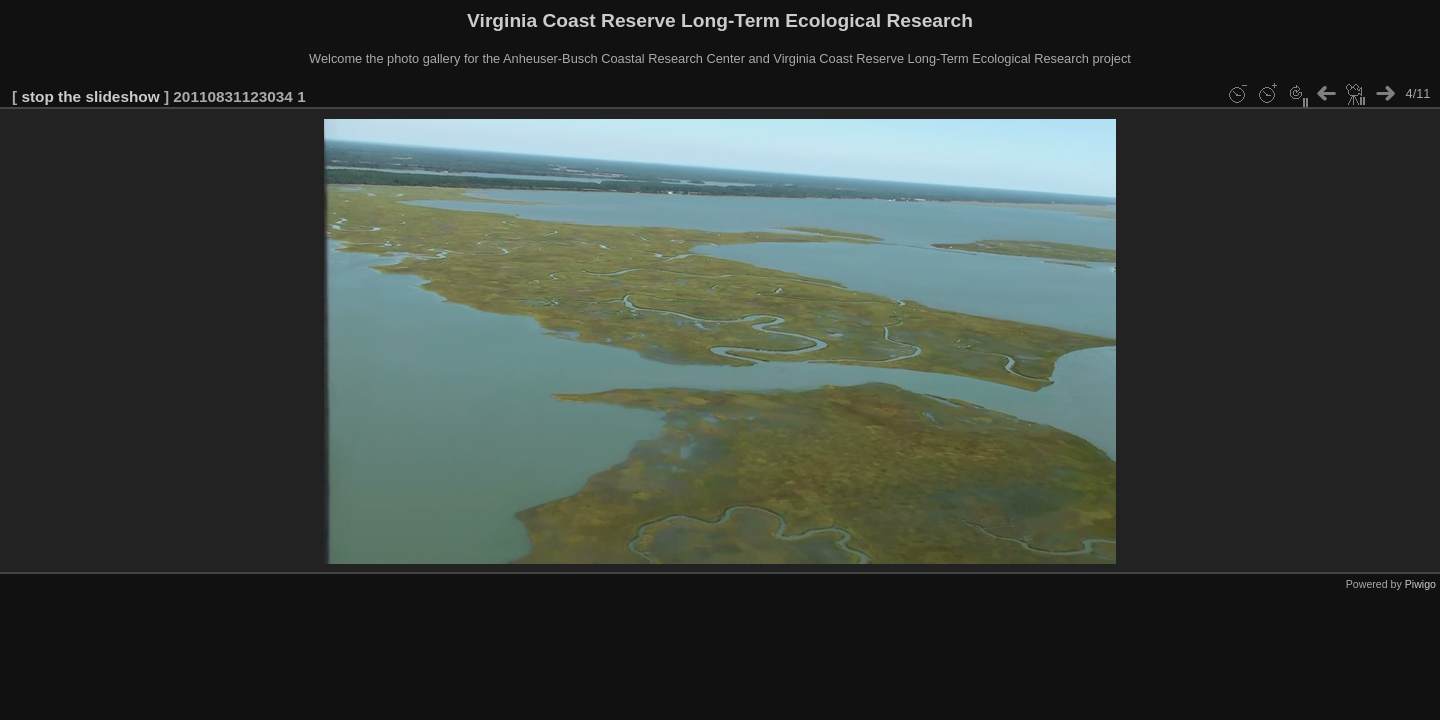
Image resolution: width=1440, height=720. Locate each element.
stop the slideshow (90, 96)
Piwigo (1420, 584)
